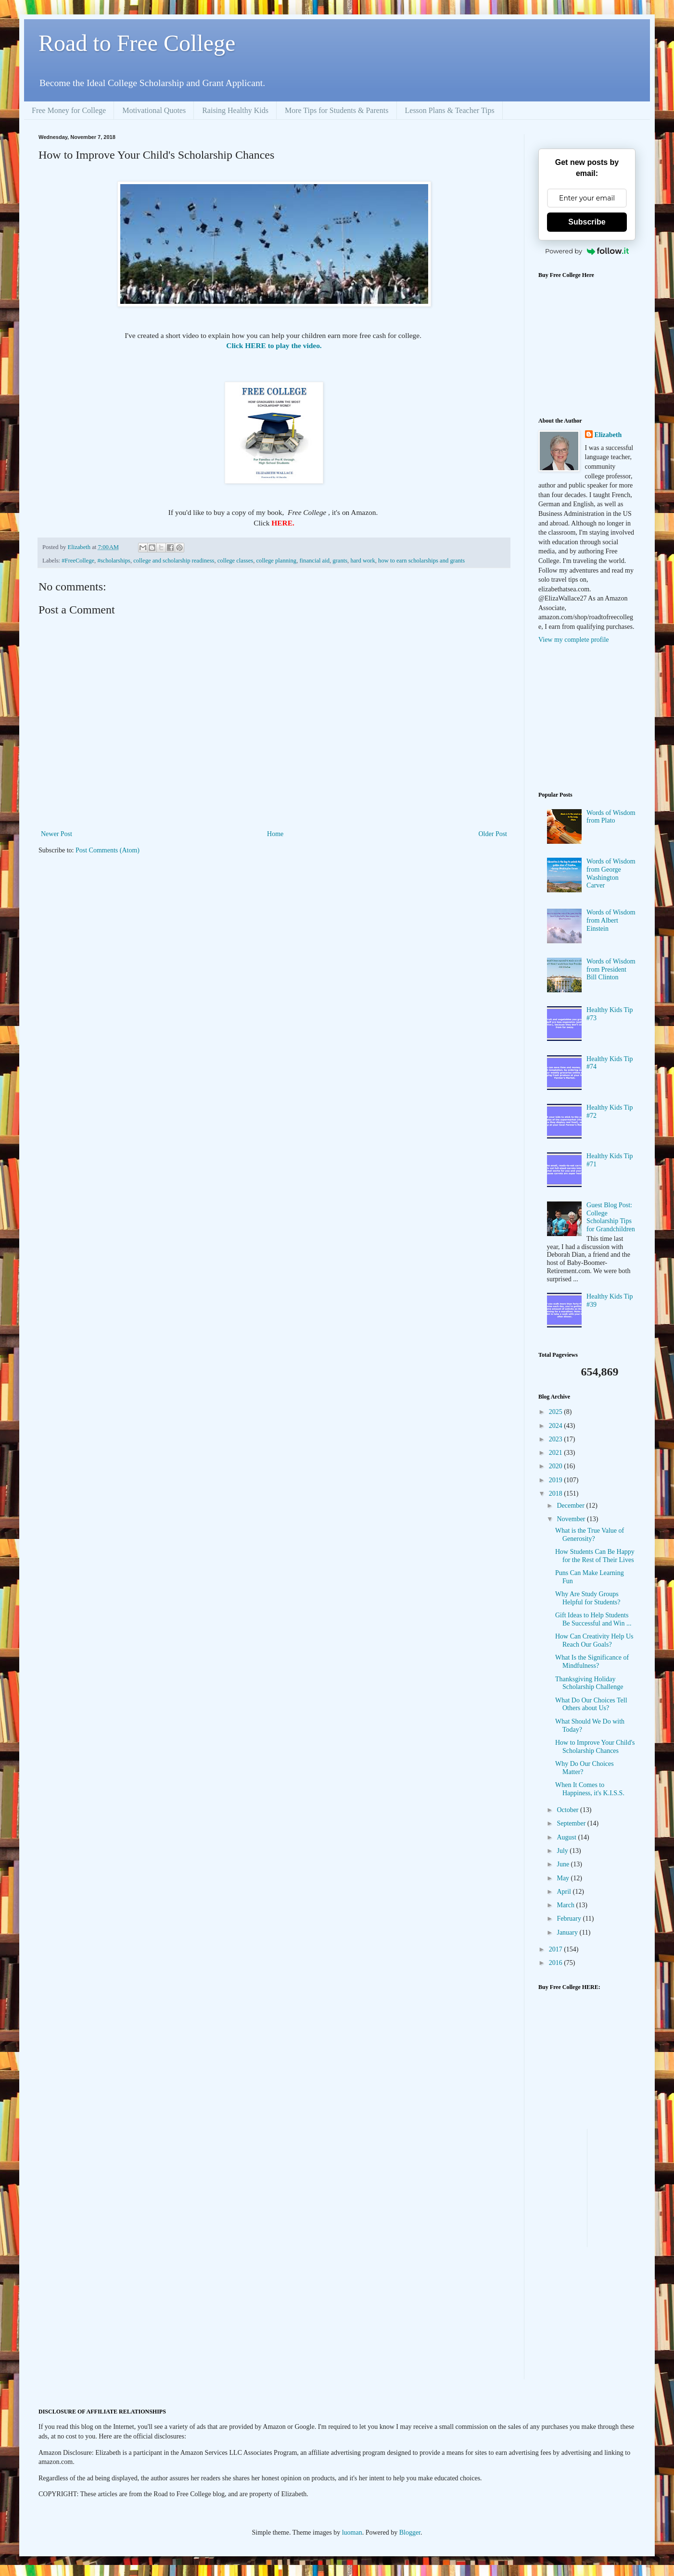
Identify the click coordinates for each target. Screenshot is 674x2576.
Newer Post (56, 834)
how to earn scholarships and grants (421, 560)
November (572, 1519)
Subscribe (586, 222)
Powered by (587, 251)
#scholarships (113, 560)
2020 (556, 1466)
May (564, 1878)
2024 (556, 1425)
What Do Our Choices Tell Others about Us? (591, 1704)
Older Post (493, 834)
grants (339, 560)
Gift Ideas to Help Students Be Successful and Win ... (593, 1619)
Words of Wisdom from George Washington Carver (611, 873)
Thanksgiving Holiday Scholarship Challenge (589, 1683)
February (570, 1918)
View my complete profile (573, 639)
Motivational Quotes (154, 110)
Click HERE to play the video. (273, 345)
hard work (362, 560)
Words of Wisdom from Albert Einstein (611, 920)
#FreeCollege (78, 560)
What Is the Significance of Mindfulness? (592, 1661)
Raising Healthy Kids (235, 110)
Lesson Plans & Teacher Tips (450, 110)
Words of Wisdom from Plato (611, 817)
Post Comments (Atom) (108, 850)
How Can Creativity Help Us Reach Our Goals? (594, 1640)
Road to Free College (136, 43)
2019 (556, 1480)
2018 (556, 1493)
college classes (235, 560)
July (563, 1850)
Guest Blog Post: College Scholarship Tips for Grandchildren (610, 1217)
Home (275, 834)
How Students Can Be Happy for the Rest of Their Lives (595, 1555)
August (567, 1837)
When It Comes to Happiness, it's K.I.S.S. (589, 1789)
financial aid (314, 560)
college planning (276, 560)
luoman (352, 2532)
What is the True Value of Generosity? (589, 1534)
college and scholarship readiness (173, 560)
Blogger (409, 2532)
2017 (556, 1949)
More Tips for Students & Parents (337, 110)
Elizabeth (608, 434)
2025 (556, 1411)
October (568, 1809)
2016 (556, 1962)
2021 (556, 1452)
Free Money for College (69, 110)
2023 (556, 1439)
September (572, 1823)
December (571, 1505)
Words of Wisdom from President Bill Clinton (611, 969)
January (568, 1932)
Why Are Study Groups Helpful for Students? (588, 1598)
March (566, 1905)
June (564, 1864)
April (564, 1891)
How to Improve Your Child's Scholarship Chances (595, 1746)
